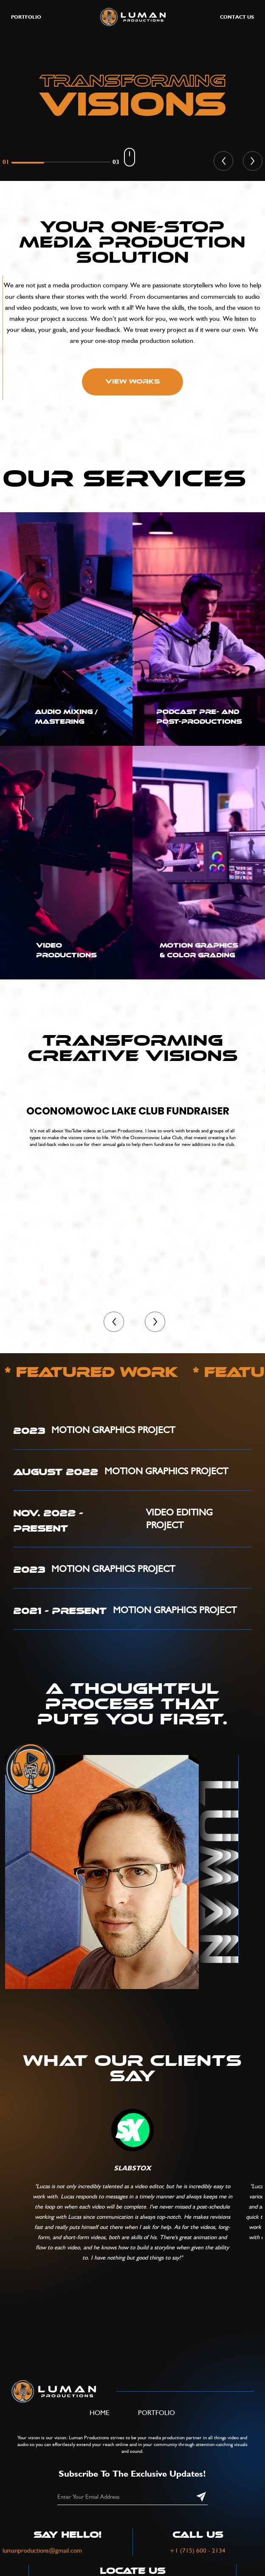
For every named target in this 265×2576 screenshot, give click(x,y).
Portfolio (156, 2413)
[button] (223, 161)
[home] (131, 17)
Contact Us (237, 17)
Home (100, 2413)
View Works (133, 381)
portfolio (26, 17)
